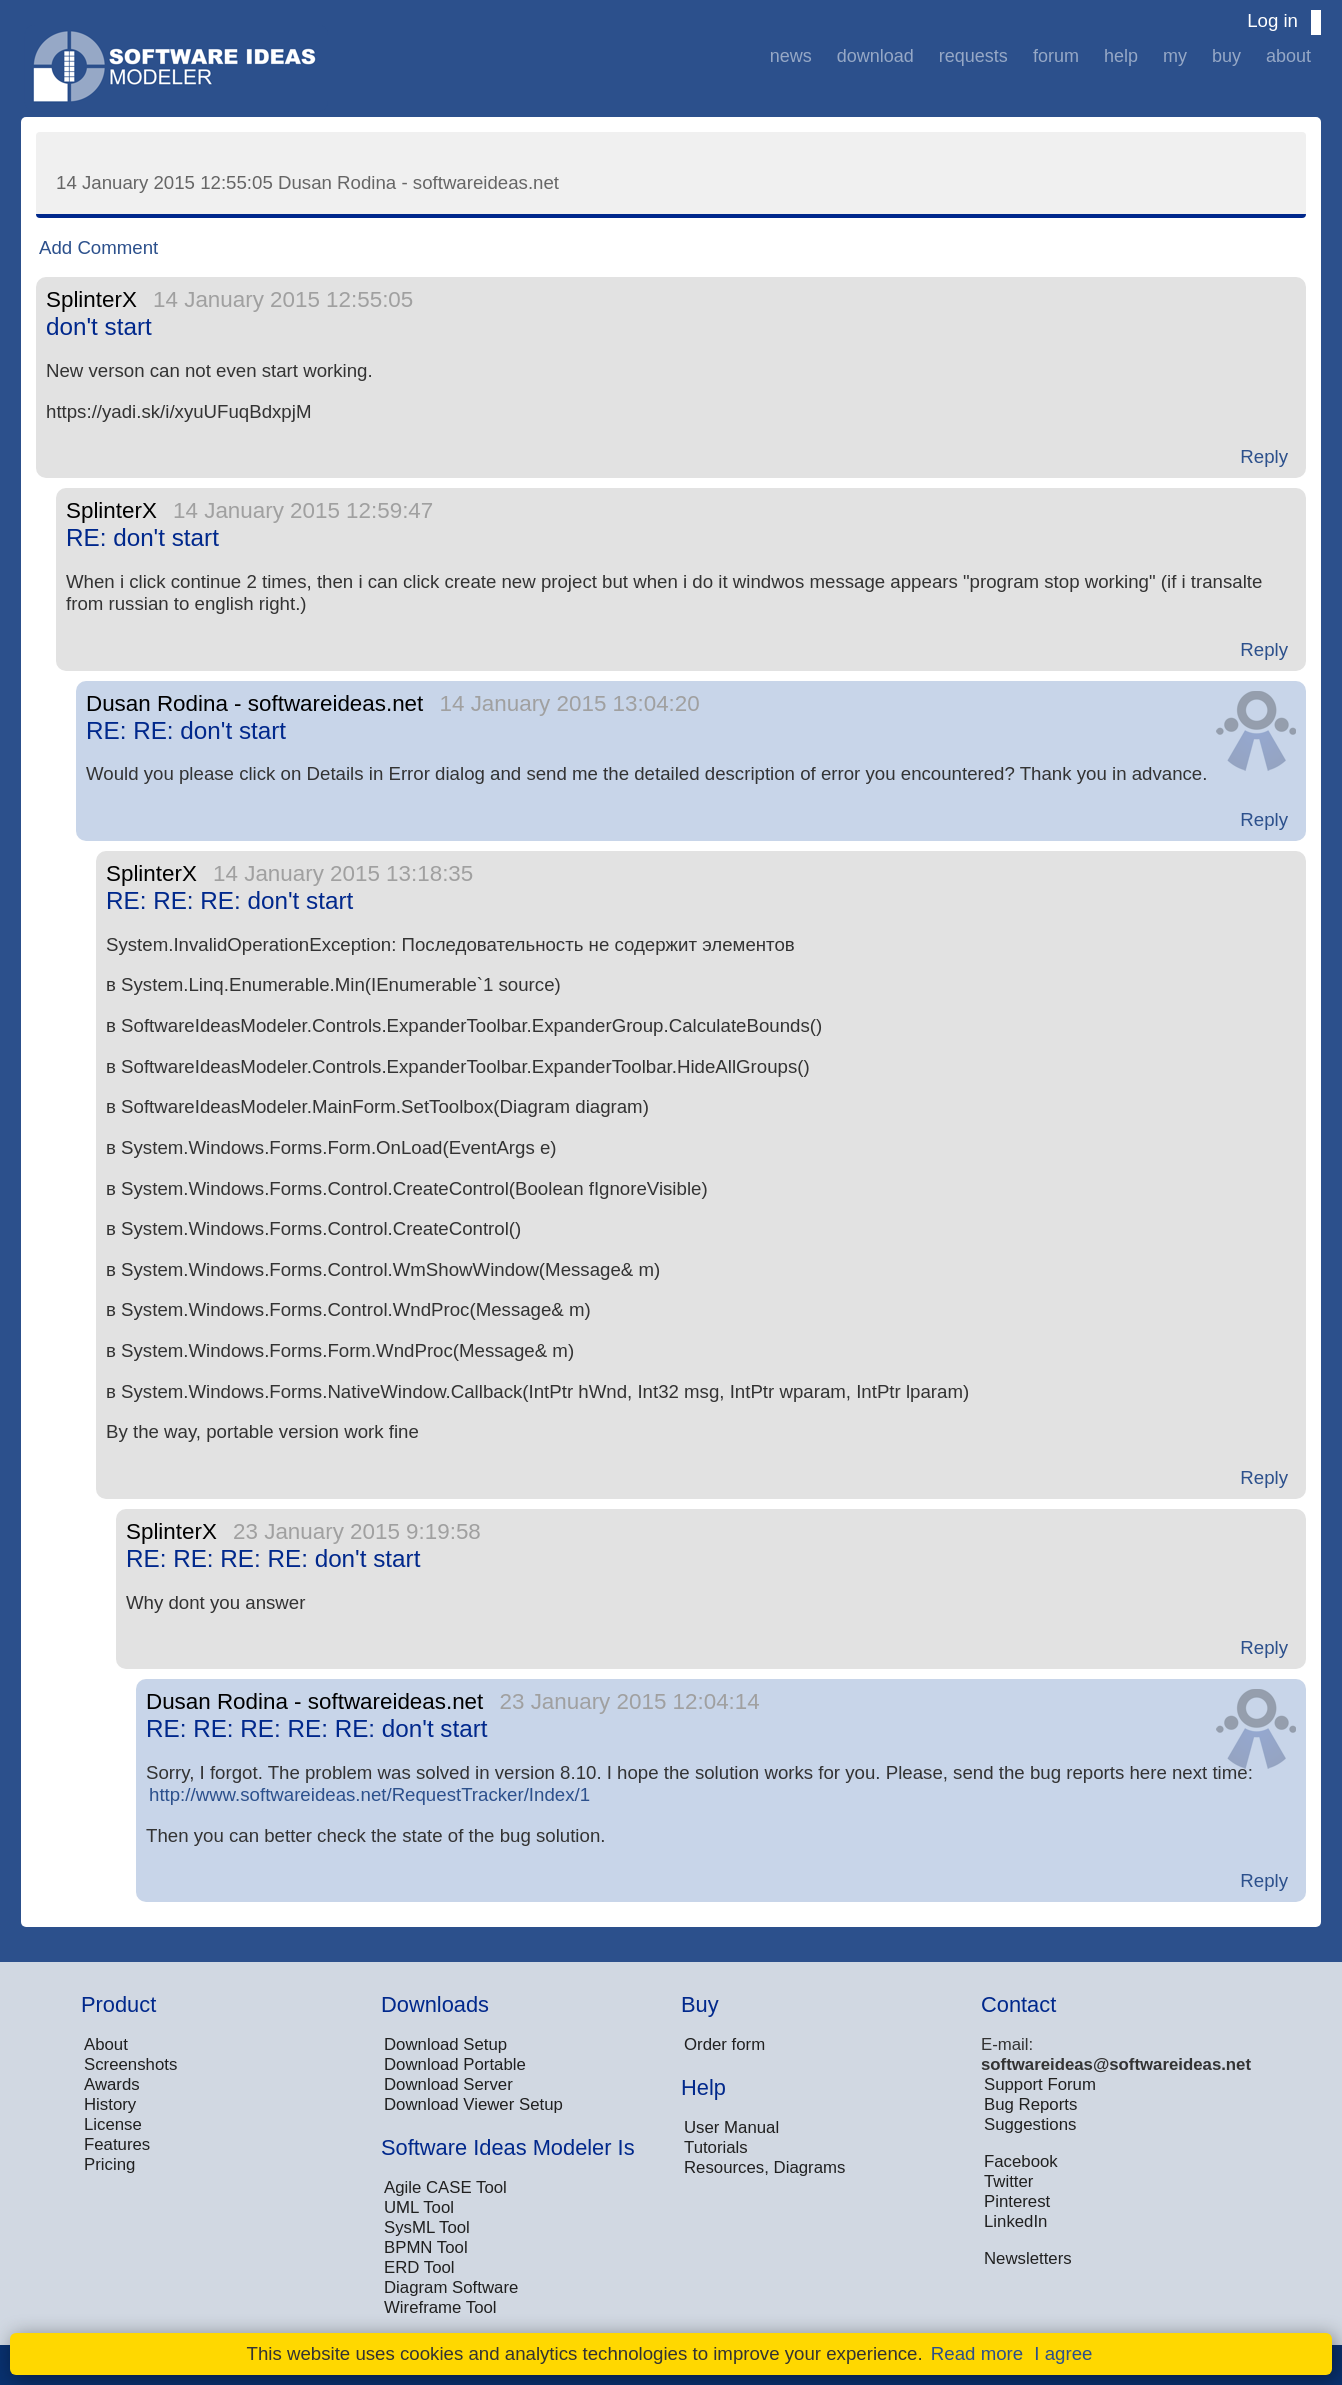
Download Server (448, 2084)
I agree (1063, 2353)
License (113, 2124)
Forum (1056, 56)
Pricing (109, 2164)
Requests (973, 56)
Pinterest (1017, 2201)
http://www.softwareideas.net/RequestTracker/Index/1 (369, 1794)
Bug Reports (1030, 2104)
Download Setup (445, 2044)
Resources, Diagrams (764, 2167)
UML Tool (419, 2207)
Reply (1264, 456)
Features (117, 2144)
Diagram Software (451, 2287)
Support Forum (1040, 2084)
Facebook (1021, 2161)
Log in (1272, 20)
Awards (112, 2084)
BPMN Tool (426, 2247)
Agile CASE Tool (445, 2187)
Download (875, 56)
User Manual (731, 2127)
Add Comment (98, 247)
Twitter (1008, 2181)
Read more (977, 2353)
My (1175, 56)
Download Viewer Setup (473, 2104)
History (110, 2104)
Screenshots (130, 2064)
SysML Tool (427, 2227)
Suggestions (1030, 2124)
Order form (724, 2044)
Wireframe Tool (440, 2307)
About (1288, 56)
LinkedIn (1015, 2221)
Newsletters (1028, 2258)
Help (1121, 56)
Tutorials (716, 2147)
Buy (1226, 56)
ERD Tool (419, 2267)
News (791, 56)
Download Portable (455, 2064)
